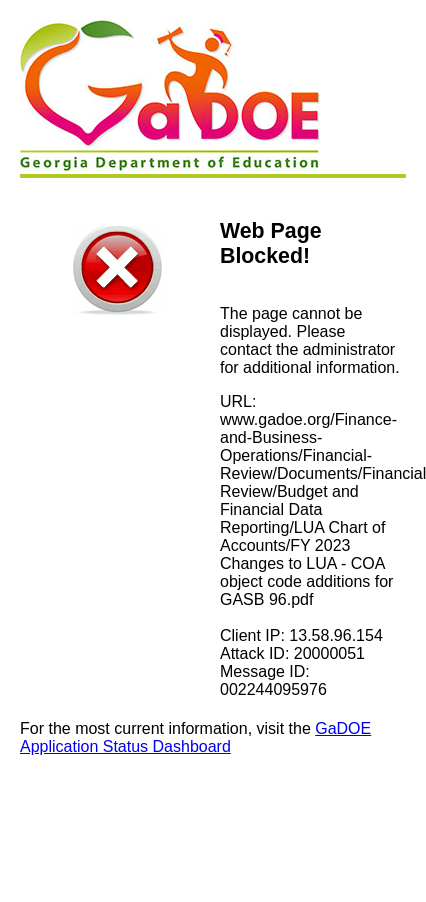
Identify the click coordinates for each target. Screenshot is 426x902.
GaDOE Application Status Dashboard (195, 737)
